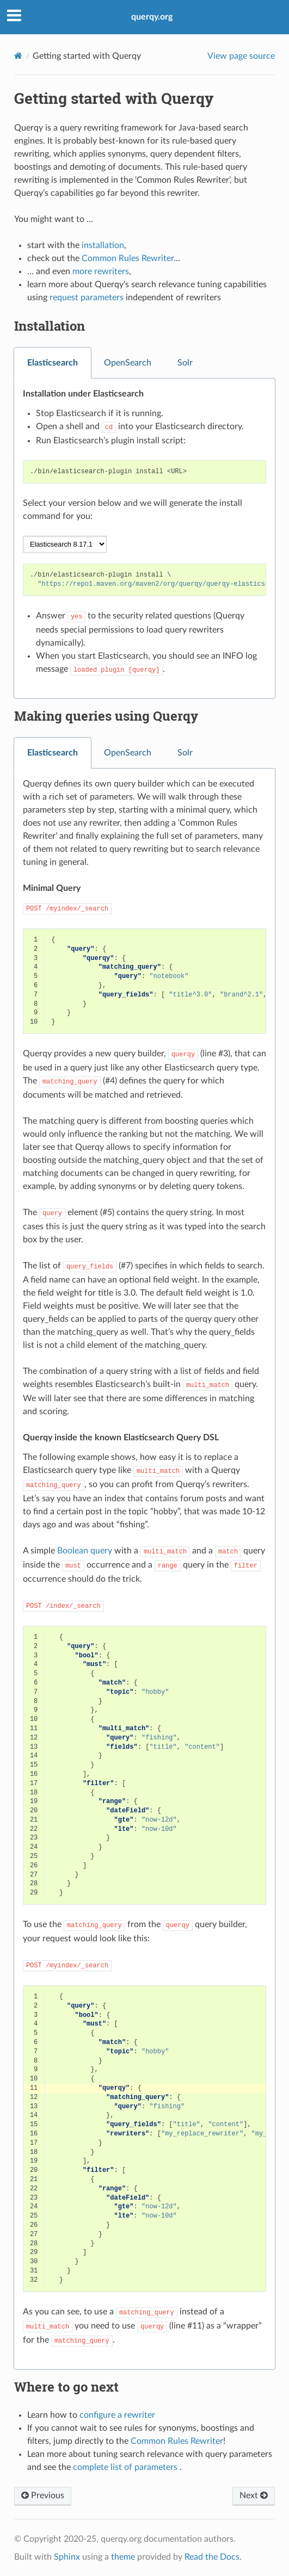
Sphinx (67, 2557)
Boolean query (84, 1550)
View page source (241, 56)
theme (123, 2557)
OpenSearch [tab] (127, 362)
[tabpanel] (144, 539)
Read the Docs (212, 2557)
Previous (42, 2495)
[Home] (18, 55)
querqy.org (152, 17)
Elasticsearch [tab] (52, 362)
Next (253, 2495)
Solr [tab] (185, 362)
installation (103, 245)
